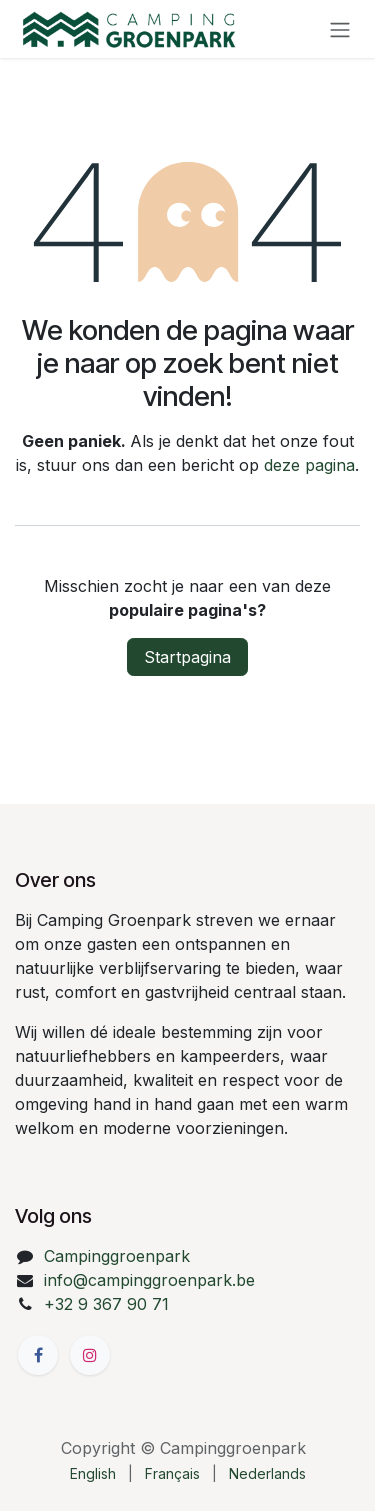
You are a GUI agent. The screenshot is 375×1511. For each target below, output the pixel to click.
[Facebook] (38, 1355)
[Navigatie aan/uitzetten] (340, 29)
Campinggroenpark (117, 1256)
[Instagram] (90, 1355)
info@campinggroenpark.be (149, 1280)
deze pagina (309, 465)
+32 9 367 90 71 (106, 1304)
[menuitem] (93, 1473)
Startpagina (187, 657)
